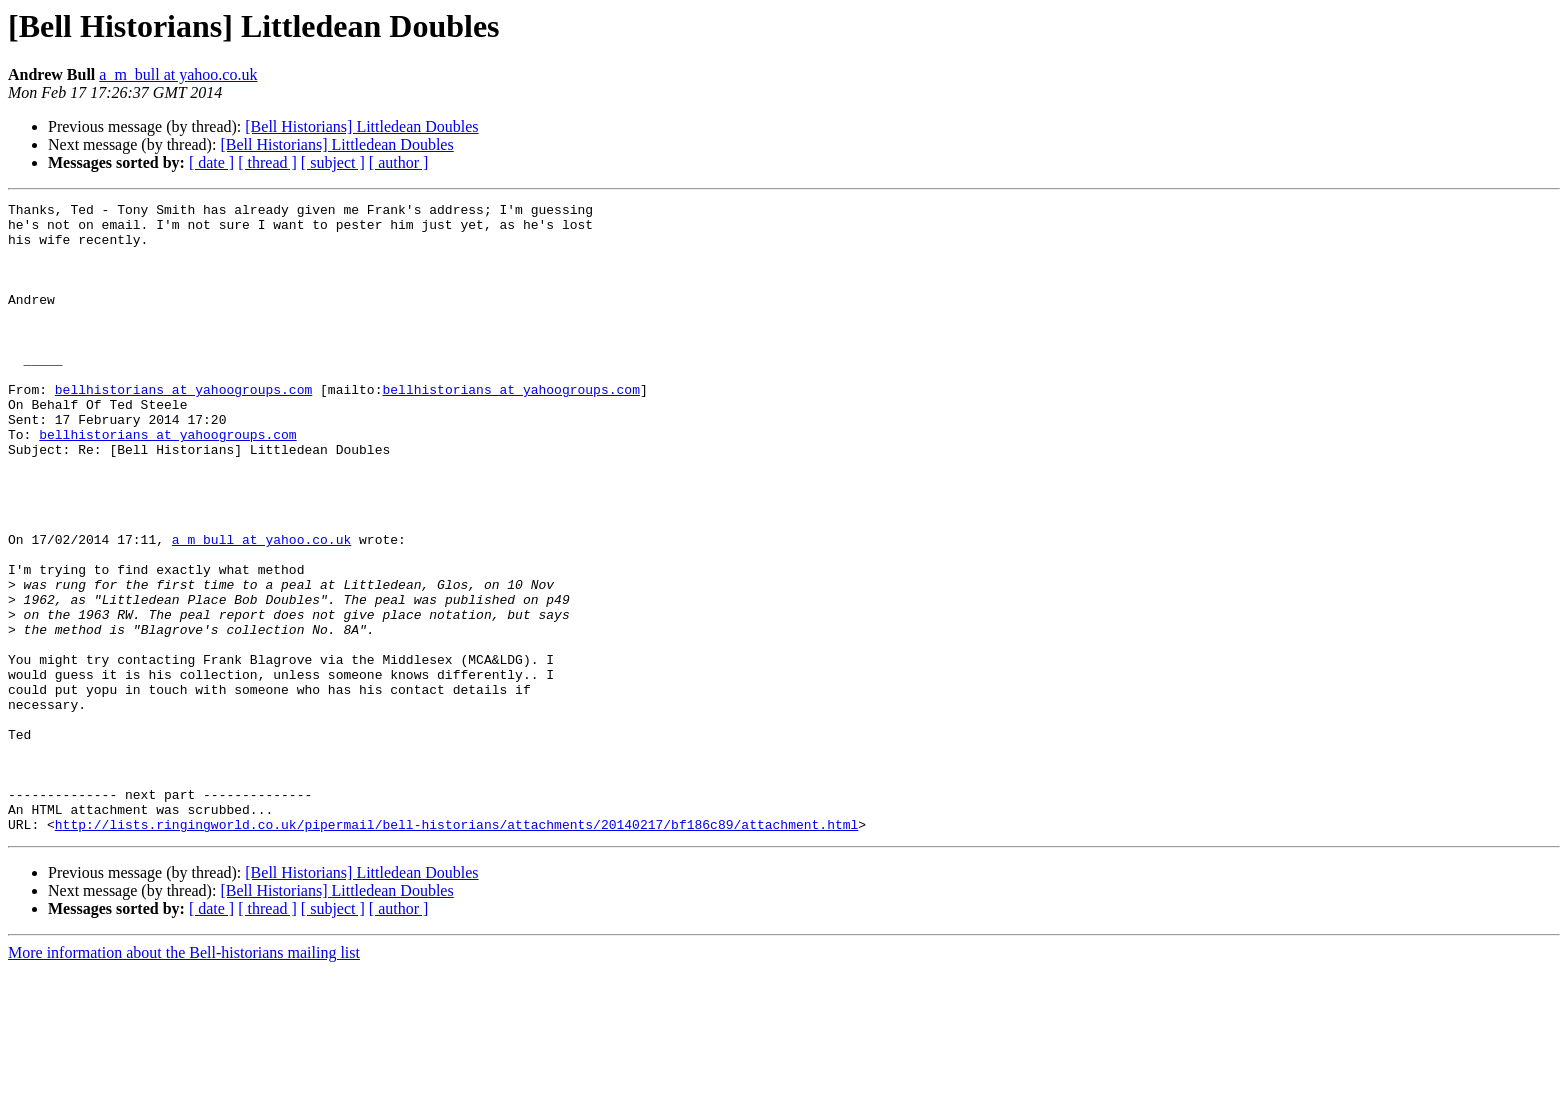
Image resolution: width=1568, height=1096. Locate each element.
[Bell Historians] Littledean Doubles (361, 126)
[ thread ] (267, 162)
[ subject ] (333, 162)
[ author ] (399, 162)
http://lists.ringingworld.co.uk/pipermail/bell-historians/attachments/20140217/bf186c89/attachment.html (456, 950)
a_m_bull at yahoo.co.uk (178, 74)
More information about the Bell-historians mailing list (184, 1078)
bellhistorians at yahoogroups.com (183, 428)
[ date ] (211, 162)
